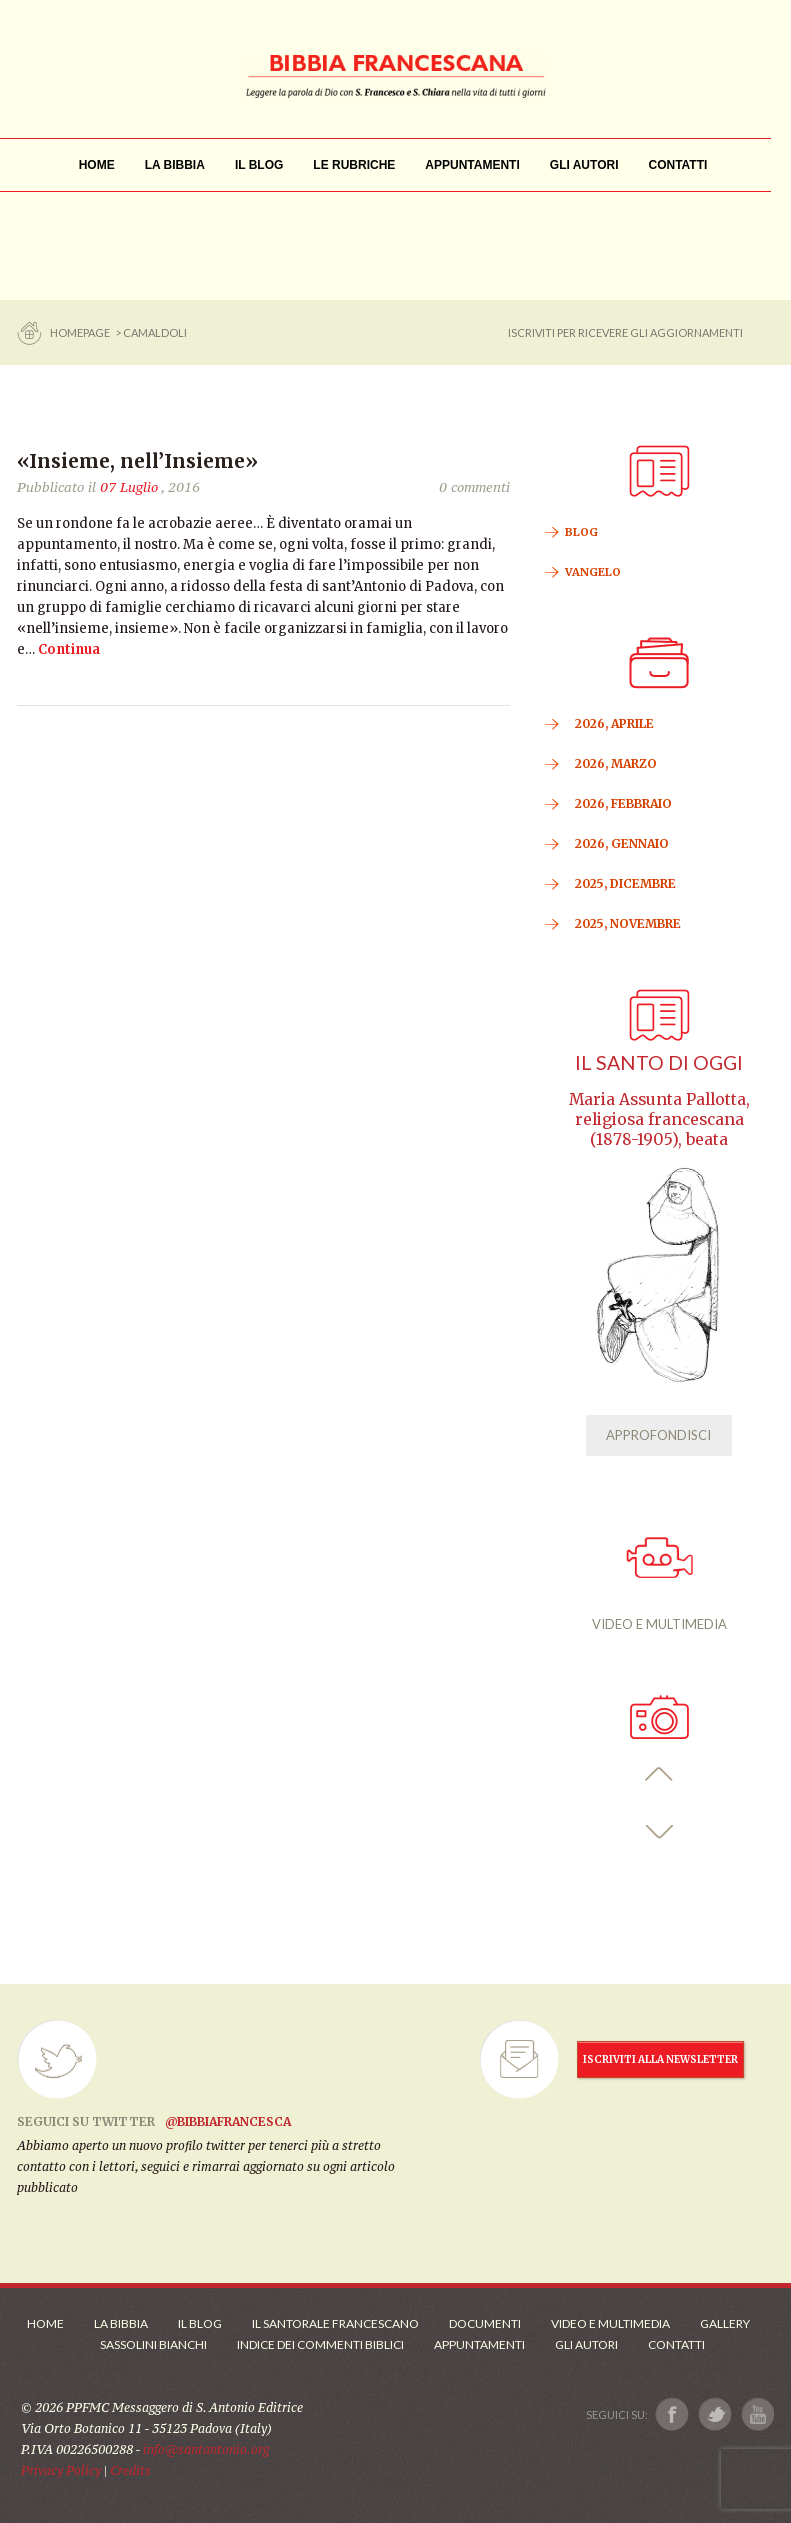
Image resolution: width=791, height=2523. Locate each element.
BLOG (581, 532)
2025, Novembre (628, 923)
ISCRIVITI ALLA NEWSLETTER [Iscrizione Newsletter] (660, 2059)
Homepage (81, 332)
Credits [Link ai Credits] (130, 2470)
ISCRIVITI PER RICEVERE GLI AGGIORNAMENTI (625, 332)
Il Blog (200, 2323)
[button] (659, 1774)
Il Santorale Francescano (335, 2323)
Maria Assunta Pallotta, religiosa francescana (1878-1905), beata (659, 1119)
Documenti (485, 2323)
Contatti (676, 2344)
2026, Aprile (614, 723)
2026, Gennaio (622, 843)
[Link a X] (714, 2414)
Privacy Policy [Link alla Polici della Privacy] (61, 2470)
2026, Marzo (616, 763)
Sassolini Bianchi (153, 2344)
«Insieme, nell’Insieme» (137, 461)
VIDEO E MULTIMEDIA (659, 1584)
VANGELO (593, 572)
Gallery (725, 2323)
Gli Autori (586, 2344)
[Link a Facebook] (672, 2414)
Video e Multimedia (610, 2323)
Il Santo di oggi (659, 1062)
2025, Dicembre (625, 883)
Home (45, 2323)
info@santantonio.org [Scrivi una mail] (206, 2449)
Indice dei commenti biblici (320, 2344)
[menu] (354, 165)
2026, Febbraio (623, 803)
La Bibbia (121, 2323)
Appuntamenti (479, 2344)
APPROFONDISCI (658, 1435)
